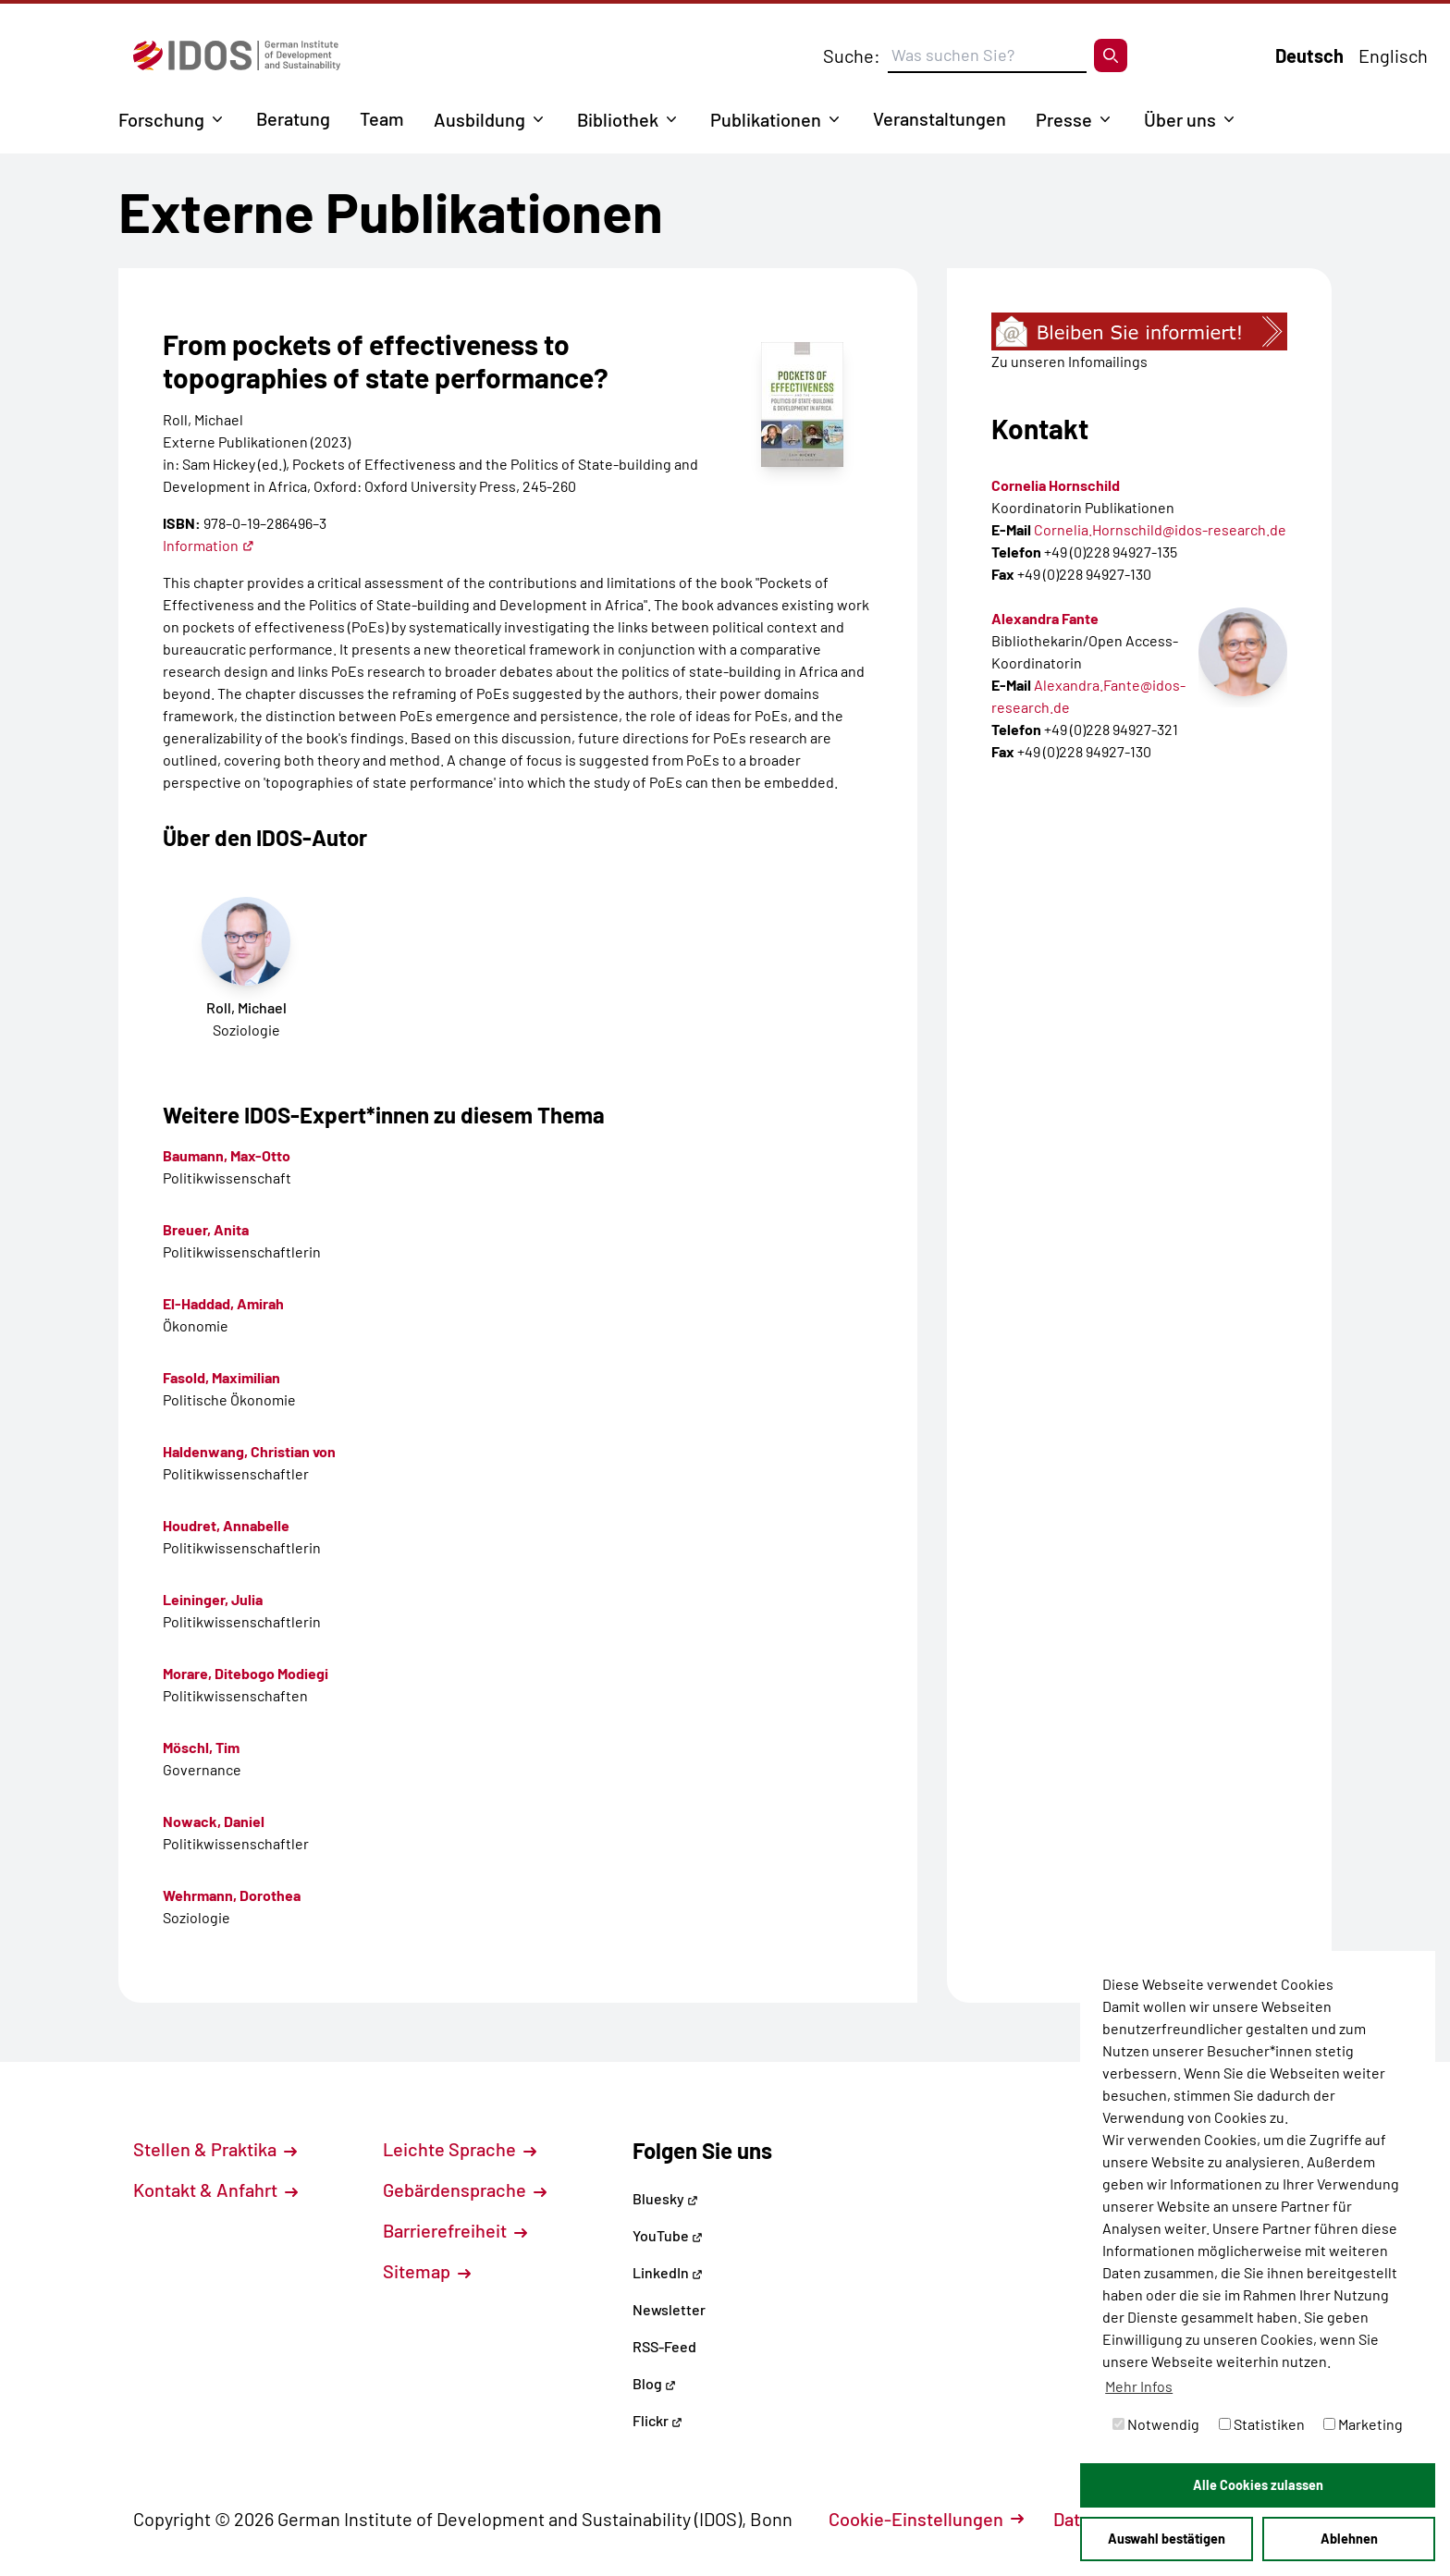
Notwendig (1155, 2424)
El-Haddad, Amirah (223, 1303)
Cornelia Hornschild (1055, 485)
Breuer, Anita (206, 1229)
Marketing (1363, 2424)
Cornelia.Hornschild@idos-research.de (1160, 529)
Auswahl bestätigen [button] (1166, 2538)
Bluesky (665, 2198)
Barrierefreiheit (455, 2230)
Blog (654, 2383)
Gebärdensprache (465, 2189)
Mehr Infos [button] (1139, 2386)
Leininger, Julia (213, 1599)
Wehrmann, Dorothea (232, 1895)
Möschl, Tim (201, 1747)
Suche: (851, 55)
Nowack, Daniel (213, 1821)
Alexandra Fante (1045, 618)
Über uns (1180, 119)
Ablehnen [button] (1349, 2538)
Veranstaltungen (939, 118)
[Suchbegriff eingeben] (987, 55)
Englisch (1393, 55)
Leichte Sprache (459, 2149)
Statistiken (1262, 2424)
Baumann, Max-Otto (226, 1155)
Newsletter (669, 2309)
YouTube (668, 2235)
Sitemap (427, 2271)
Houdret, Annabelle (226, 1525)
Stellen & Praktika (215, 2149)
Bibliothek (617, 119)
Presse (1064, 119)
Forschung (161, 119)
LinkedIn (668, 2272)
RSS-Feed (664, 2346)
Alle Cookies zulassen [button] (1258, 2485)
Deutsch (1309, 55)
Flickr (657, 2420)
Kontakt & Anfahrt (215, 2189)
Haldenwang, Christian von (249, 1451)
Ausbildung (479, 119)
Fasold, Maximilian (221, 1377)
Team (382, 118)
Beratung (293, 118)
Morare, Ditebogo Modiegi (245, 1673)
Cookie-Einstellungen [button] (926, 2519)
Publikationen (765, 119)
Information (208, 545)
